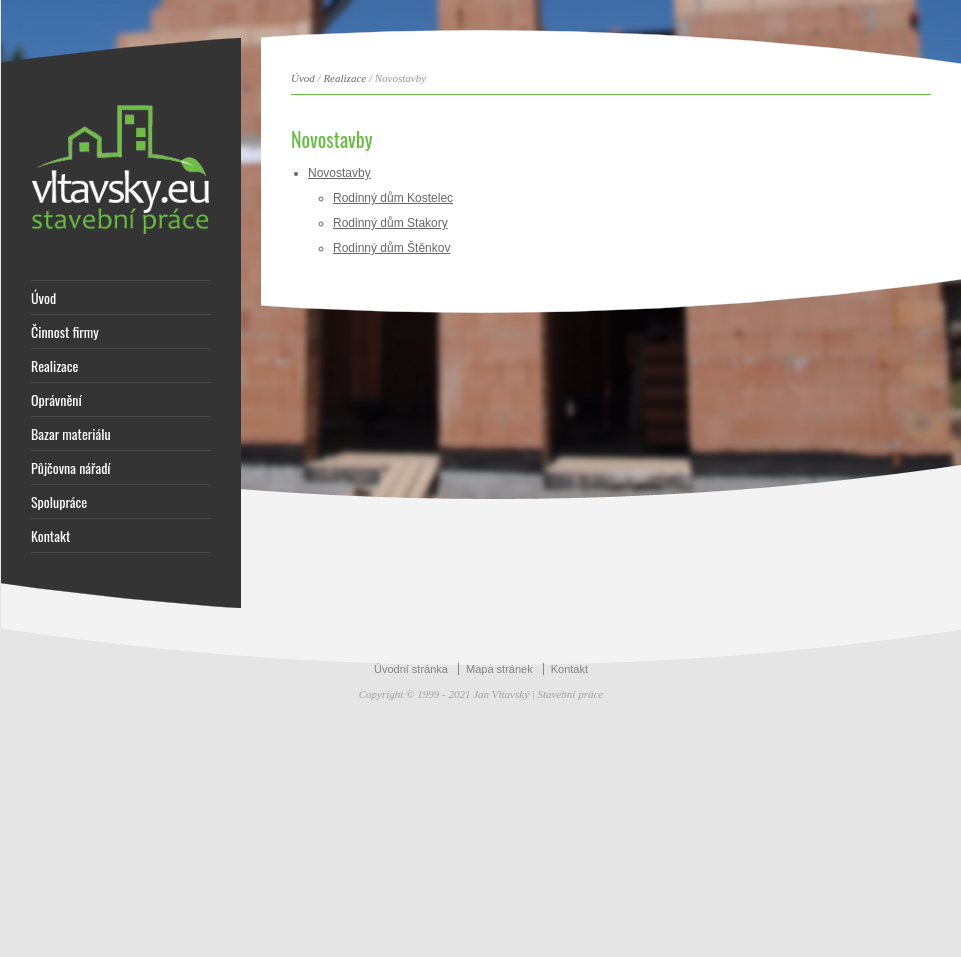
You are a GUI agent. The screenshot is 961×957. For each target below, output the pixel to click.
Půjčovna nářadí (71, 468)
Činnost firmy (65, 332)
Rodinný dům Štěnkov (391, 248)
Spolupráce (59, 502)
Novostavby (339, 173)
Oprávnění (56, 400)
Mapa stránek (499, 669)
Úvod (43, 298)
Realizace (54, 366)
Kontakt (50, 536)
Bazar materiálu (71, 434)
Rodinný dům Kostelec (393, 198)
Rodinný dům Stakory (390, 223)
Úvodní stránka (411, 669)
